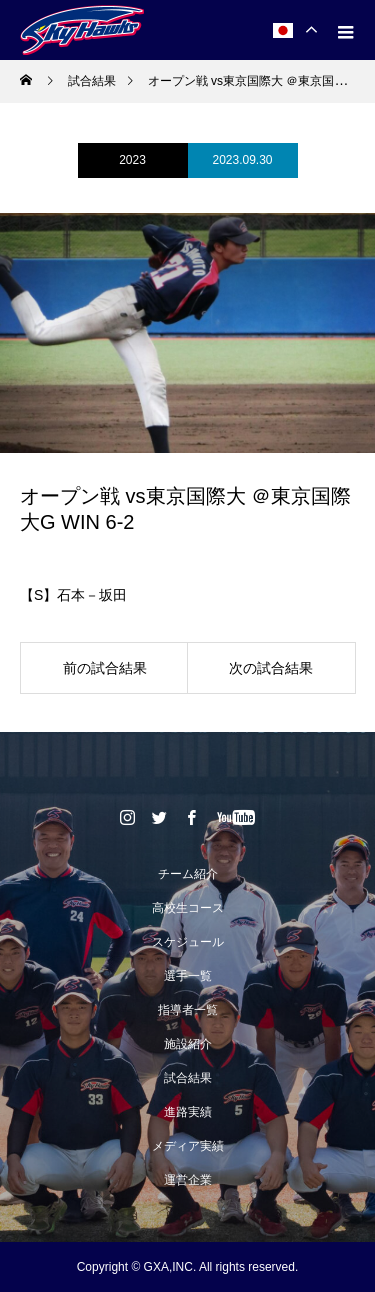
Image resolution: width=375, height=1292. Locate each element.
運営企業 (188, 1180)
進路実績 (188, 1112)
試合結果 (188, 1078)
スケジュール (188, 942)
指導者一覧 (188, 1010)
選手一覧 (188, 976)
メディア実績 (188, 1146)
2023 (132, 160)
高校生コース (188, 908)
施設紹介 (188, 1044)
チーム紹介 (188, 874)
